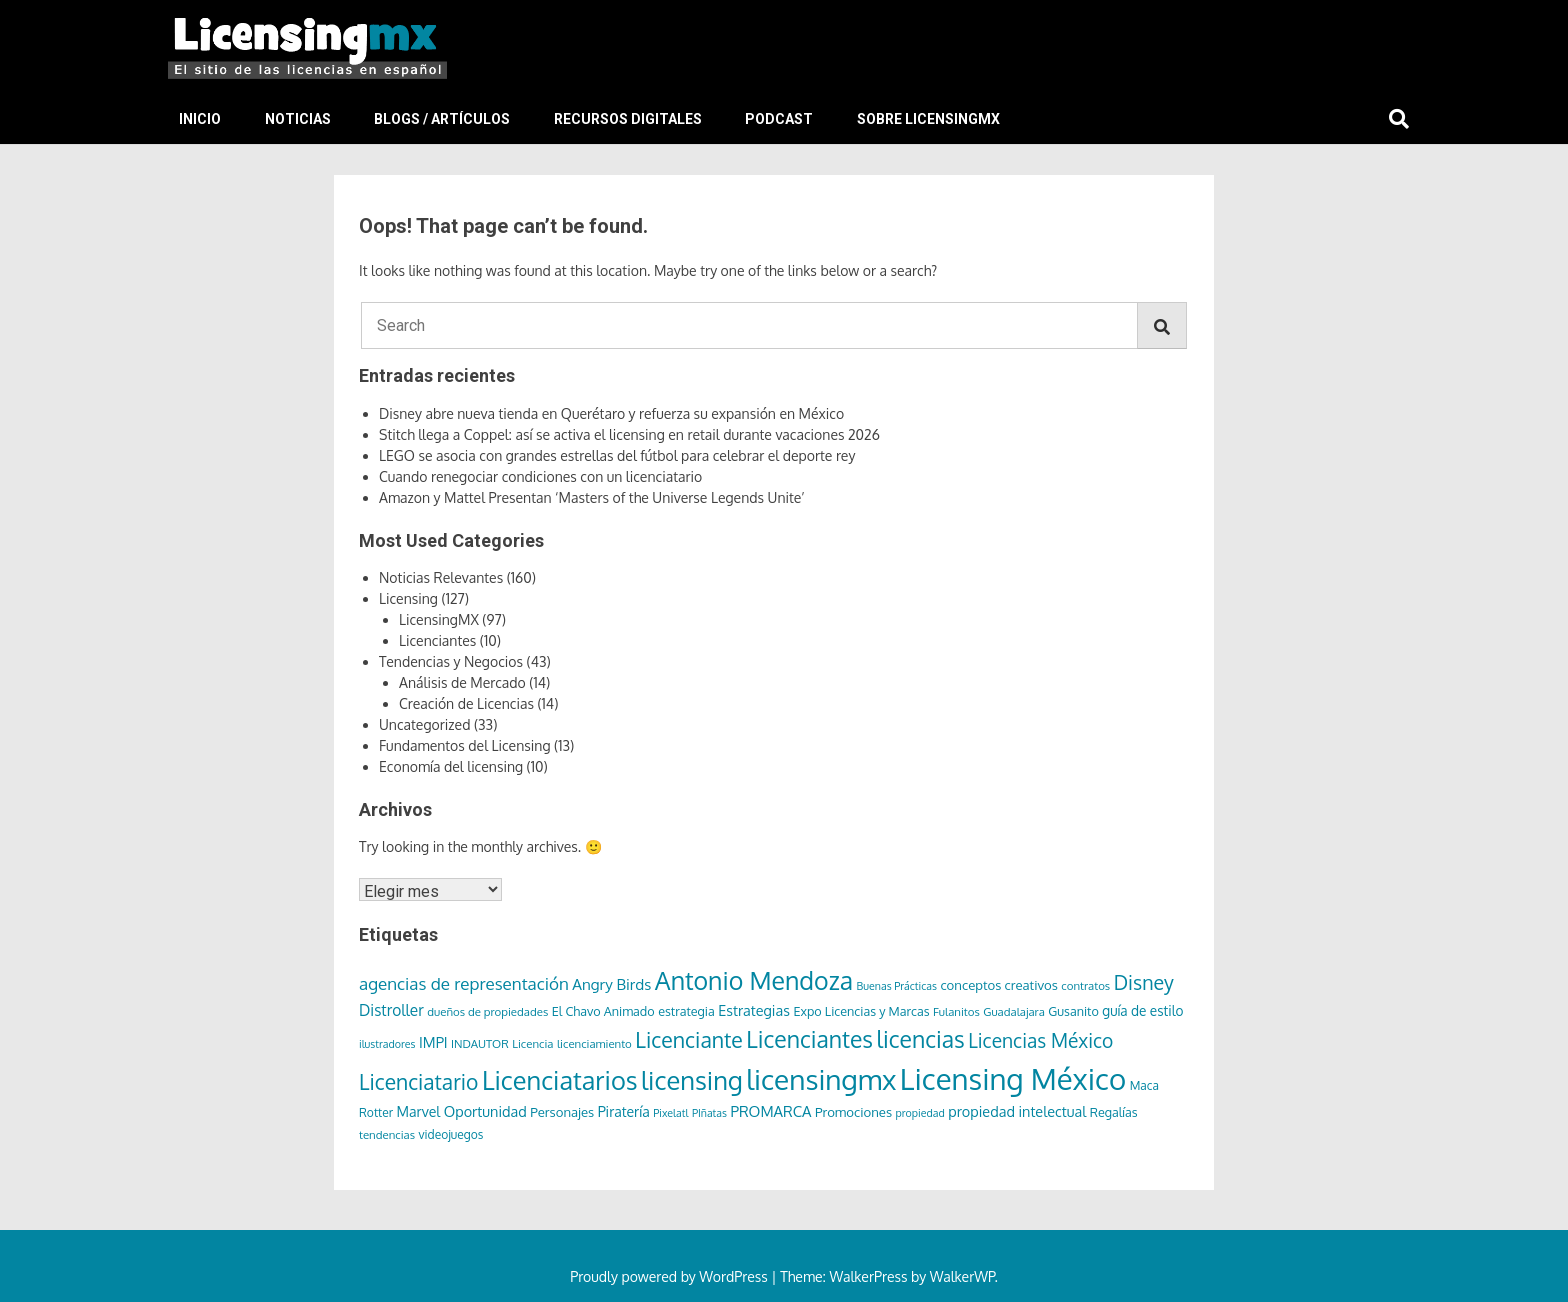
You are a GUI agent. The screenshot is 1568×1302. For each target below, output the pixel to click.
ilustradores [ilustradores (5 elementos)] (387, 1044)
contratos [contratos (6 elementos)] (1085, 985)
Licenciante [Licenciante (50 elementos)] (689, 1039)
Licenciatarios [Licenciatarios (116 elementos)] (560, 1080)
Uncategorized (424, 724)
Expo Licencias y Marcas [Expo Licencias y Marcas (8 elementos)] (861, 1011)
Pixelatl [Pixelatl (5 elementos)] (670, 1113)
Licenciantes (437, 640)
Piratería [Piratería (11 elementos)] (624, 1111)
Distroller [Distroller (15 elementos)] (391, 1010)
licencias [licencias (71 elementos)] (921, 1038)
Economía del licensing (451, 766)
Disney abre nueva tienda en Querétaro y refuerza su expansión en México (611, 413)
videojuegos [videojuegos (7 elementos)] (451, 1134)
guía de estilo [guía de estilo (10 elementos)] (1142, 1010)
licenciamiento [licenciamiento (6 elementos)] (594, 1043)
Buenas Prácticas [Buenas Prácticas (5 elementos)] (897, 986)
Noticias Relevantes (441, 577)
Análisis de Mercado (462, 682)
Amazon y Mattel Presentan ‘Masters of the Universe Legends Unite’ (592, 497)
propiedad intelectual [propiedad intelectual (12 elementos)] (1017, 1111)
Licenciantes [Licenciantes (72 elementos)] (809, 1038)
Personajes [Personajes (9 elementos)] (562, 1111)
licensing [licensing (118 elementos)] (692, 1080)
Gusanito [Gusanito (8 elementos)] (1073, 1011)
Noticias (298, 119)
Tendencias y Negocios (451, 661)
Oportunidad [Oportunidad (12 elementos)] (485, 1111)
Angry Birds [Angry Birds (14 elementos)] (611, 984)
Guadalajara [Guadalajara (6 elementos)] (1014, 1011)
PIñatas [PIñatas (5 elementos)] (709, 1113)
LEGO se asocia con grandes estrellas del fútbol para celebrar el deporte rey (617, 455)
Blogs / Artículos (442, 119)
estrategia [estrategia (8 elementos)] (686, 1011)
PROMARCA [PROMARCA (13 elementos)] (770, 1111)
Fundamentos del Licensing (465, 745)
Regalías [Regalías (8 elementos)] (1114, 1112)
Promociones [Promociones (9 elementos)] (853, 1111)
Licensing (408, 598)
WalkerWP (962, 1276)
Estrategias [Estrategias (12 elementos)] (754, 1010)
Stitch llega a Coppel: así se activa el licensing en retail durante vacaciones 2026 (629, 434)
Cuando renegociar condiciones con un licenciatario (540, 476)
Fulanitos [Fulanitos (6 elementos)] (956, 1011)
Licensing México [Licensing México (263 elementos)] (1013, 1078)
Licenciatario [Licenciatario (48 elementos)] (418, 1081)
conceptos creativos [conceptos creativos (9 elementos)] (998, 984)
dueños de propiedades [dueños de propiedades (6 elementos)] (487, 1011)
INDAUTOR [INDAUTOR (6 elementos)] (480, 1043)
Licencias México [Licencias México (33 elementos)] (1040, 1040)
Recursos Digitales (628, 119)
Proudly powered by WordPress (670, 1276)
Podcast (779, 119)
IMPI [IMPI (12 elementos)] (433, 1042)
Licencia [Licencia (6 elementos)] (532, 1043)
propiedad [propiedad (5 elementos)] (920, 1113)
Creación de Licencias (466, 703)
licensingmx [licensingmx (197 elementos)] (821, 1079)
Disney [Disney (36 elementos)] (1144, 982)
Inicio (200, 119)
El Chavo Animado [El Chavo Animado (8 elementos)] (603, 1011)
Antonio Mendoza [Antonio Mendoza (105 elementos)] (754, 980)
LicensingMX (439, 619)
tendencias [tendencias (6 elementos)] (387, 1134)
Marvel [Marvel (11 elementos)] (419, 1111)
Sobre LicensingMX (928, 119)
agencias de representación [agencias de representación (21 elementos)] (464, 983)
